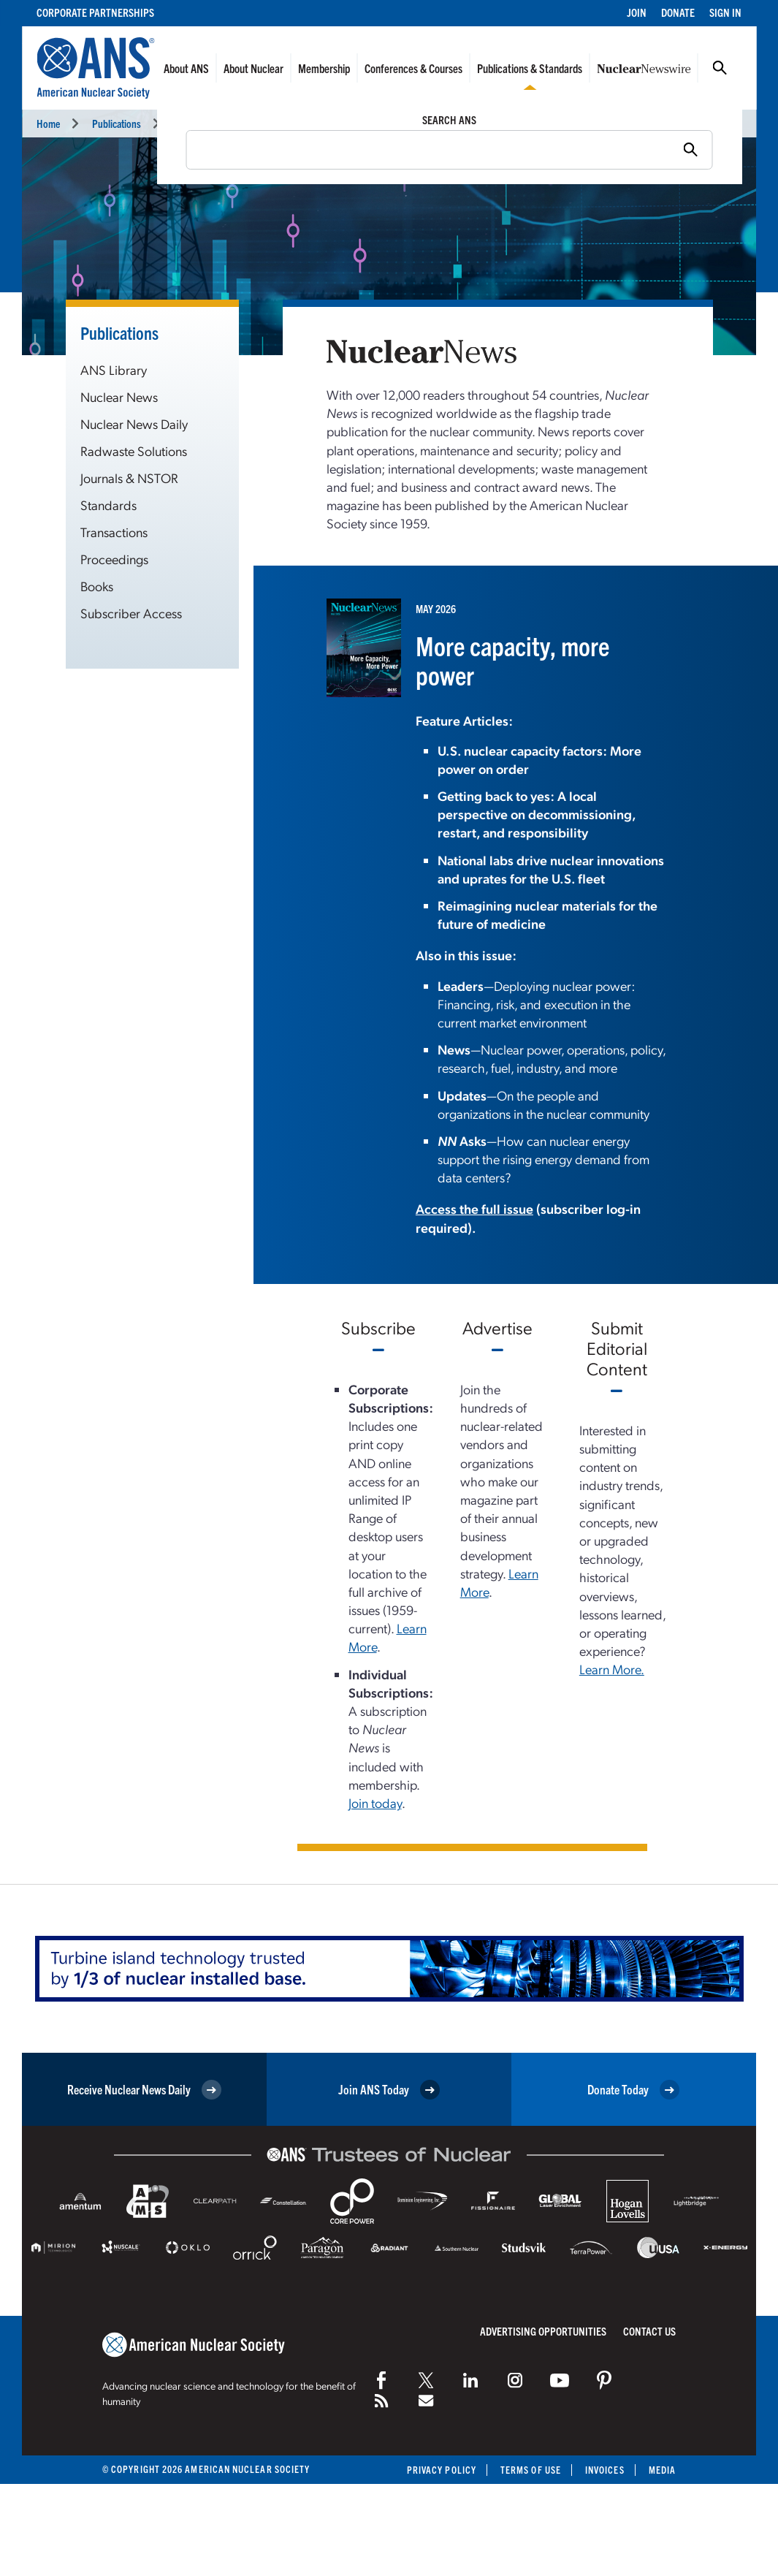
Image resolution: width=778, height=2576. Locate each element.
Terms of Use (530, 2469)
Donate (678, 12)
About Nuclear (253, 68)
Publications (116, 123)
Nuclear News (200, 123)
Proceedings (114, 558)
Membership (324, 68)
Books (96, 585)
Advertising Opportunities (543, 2331)
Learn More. (611, 1668)
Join (637, 12)
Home (48, 123)
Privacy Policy (441, 2469)
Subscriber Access (131, 612)
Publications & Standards (529, 68)
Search (719, 68)
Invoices (605, 2469)
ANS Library (113, 369)
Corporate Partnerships (95, 12)
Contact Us (649, 2331)
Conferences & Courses (413, 68)
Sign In (725, 12)
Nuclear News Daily (134, 423)
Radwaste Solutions (133, 450)
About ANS (186, 68)
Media (662, 2469)
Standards (108, 504)
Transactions (114, 531)
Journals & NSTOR (129, 477)
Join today (375, 1802)
